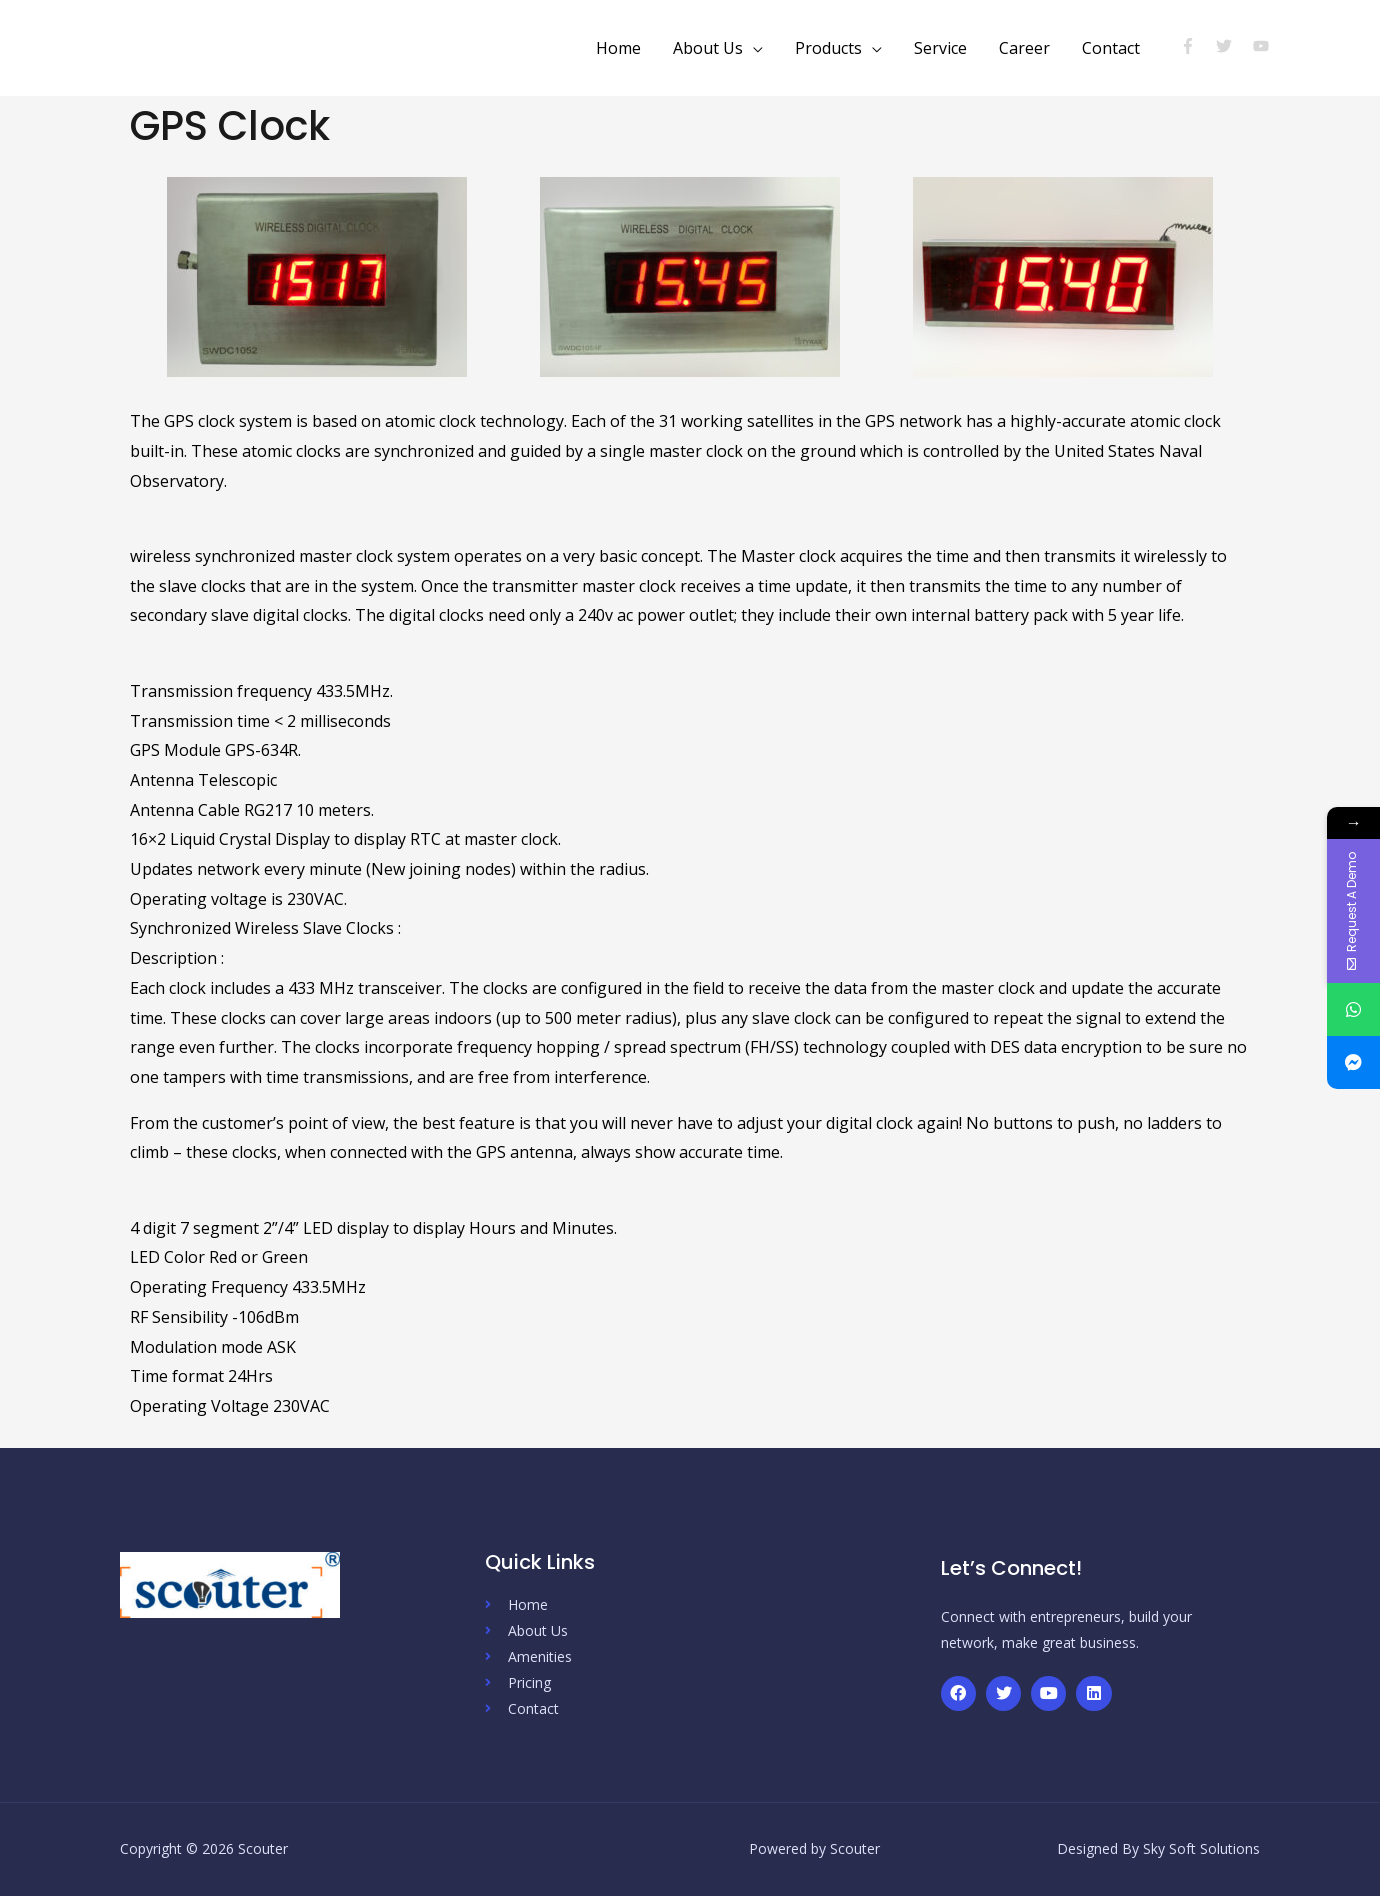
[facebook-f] (1196, 46)
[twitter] (1232, 46)
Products (828, 48)
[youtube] (1263, 46)
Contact (1111, 48)
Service (940, 48)
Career (1024, 48)
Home (618, 48)
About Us (708, 48)
